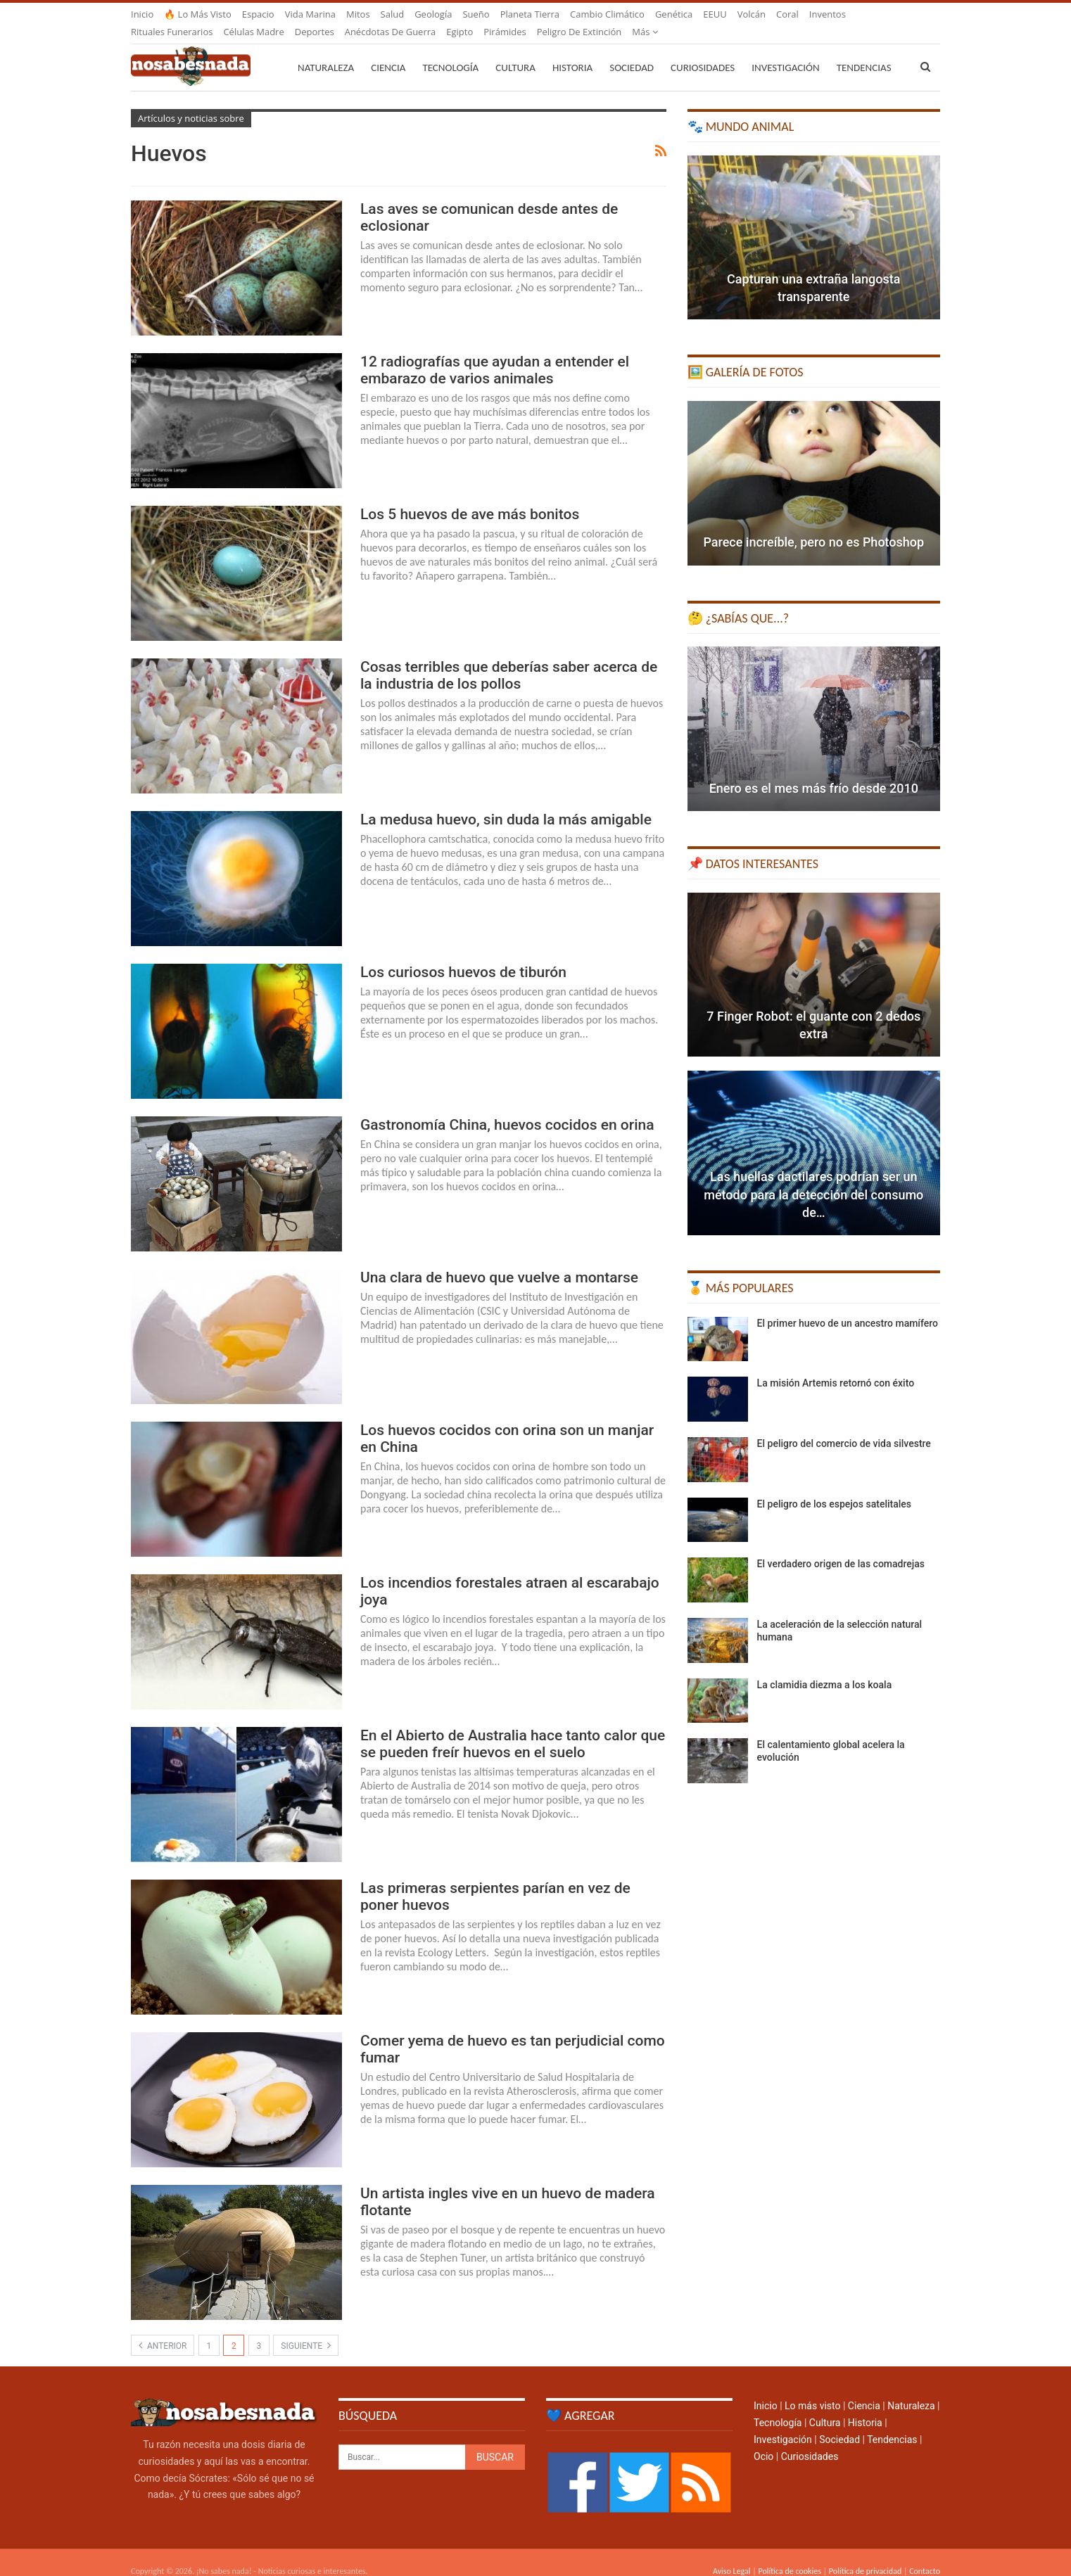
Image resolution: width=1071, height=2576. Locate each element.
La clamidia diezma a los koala (824, 1667)
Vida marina (310, 14)
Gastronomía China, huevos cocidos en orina (507, 1107)
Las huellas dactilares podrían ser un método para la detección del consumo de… (813, 1177)
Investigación (785, 50)
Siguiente (306, 2328)
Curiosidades (703, 50)
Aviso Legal (732, 2554)
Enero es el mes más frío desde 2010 (813, 771)
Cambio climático (607, 14)
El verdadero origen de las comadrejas (841, 1546)
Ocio (763, 2439)
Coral (787, 14)
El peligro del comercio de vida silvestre (844, 1426)
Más (822, 14)
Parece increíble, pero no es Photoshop (813, 525)
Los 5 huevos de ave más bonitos (469, 497)
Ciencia (388, 50)
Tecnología (450, 50)
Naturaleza (326, 50)
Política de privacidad (865, 2554)
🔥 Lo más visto (198, 14)
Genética (673, 14)
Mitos (358, 14)
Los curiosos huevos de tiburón (463, 955)
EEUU (714, 14)
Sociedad (631, 50)
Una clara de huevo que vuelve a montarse (499, 1260)
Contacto (924, 2554)
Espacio (258, 14)
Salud (393, 14)
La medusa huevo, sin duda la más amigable (506, 802)
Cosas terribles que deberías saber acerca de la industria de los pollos (508, 658)
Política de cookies (789, 2554)
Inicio (142, 14)
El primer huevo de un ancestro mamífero (847, 1306)
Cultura (515, 50)
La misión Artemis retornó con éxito (836, 1366)
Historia (572, 50)
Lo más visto (812, 2389)
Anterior (162, 2328)
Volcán (751, 14)
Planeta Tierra (529, 14)
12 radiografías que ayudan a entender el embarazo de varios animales (494, 353)
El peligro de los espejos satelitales (834, 1487)
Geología (433, 14)
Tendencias (892, 2422)
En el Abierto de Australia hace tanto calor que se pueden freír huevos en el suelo (512, 1727)
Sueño (475, 14)
